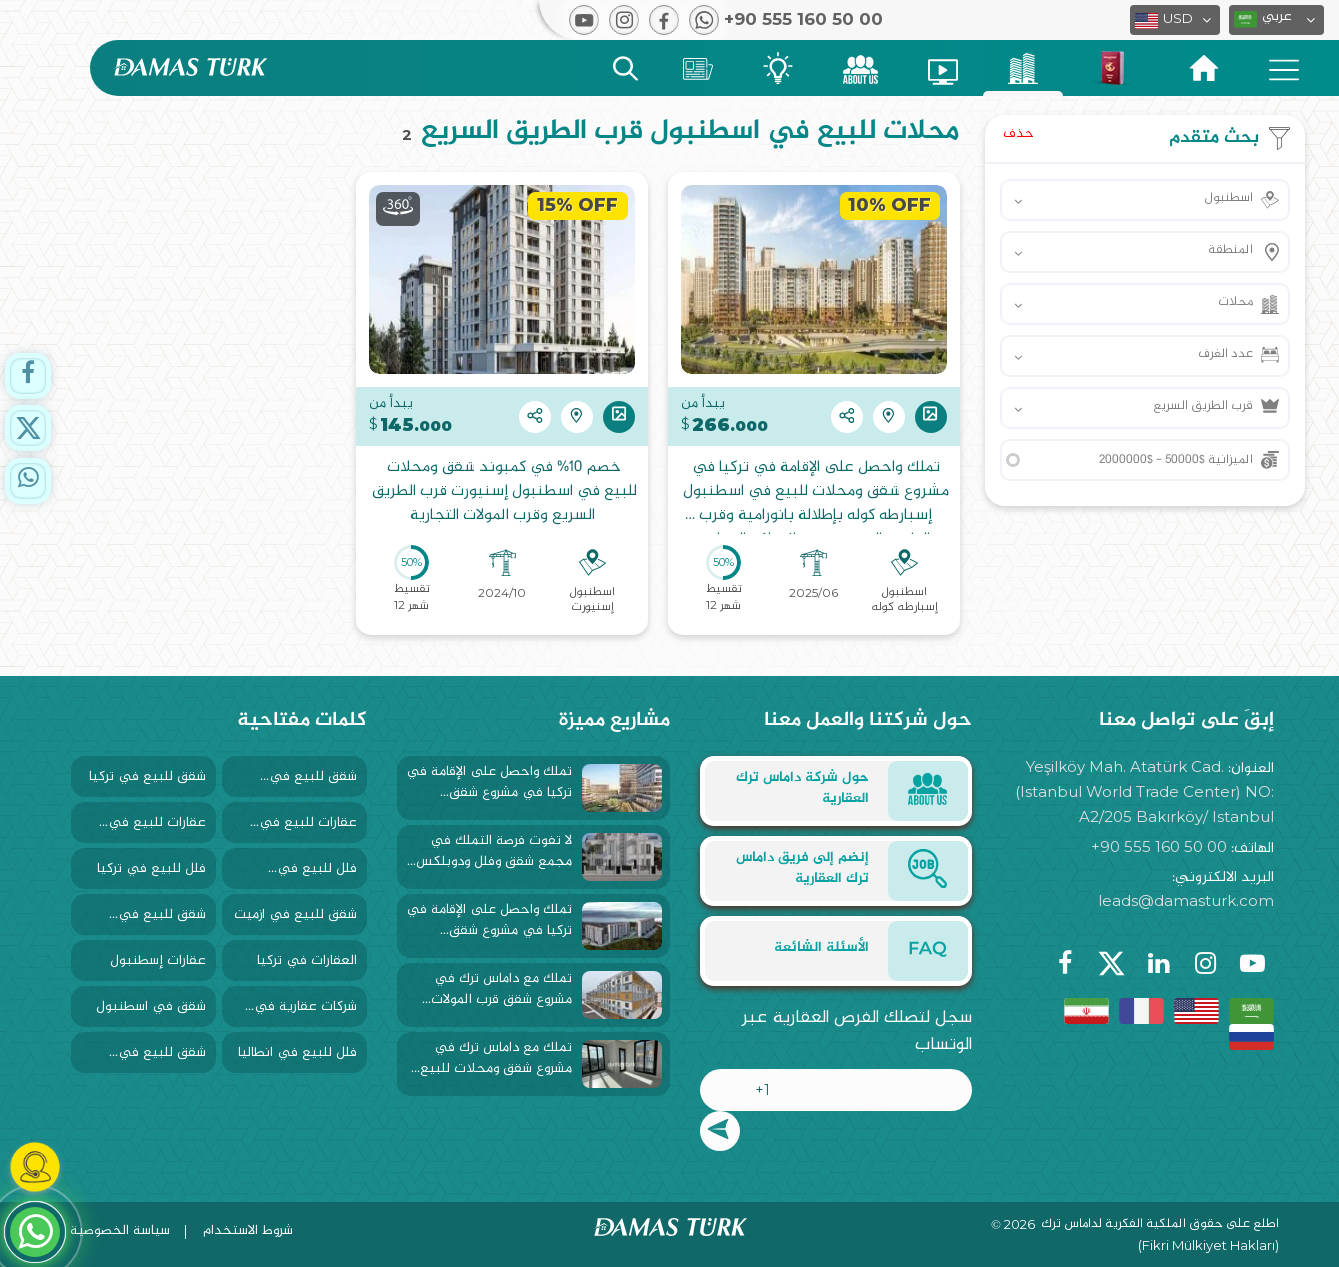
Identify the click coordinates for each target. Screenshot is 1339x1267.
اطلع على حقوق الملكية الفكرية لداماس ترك (1160, 1225)
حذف (1018, 133)
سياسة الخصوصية (120, 1230)
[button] (1276, 20)
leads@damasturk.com (1186, 900)
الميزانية (1176, 460)
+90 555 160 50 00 (1159, 846)
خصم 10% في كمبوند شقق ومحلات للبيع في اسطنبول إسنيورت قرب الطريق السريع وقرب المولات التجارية (502, 492)
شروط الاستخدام (248, 1230)
